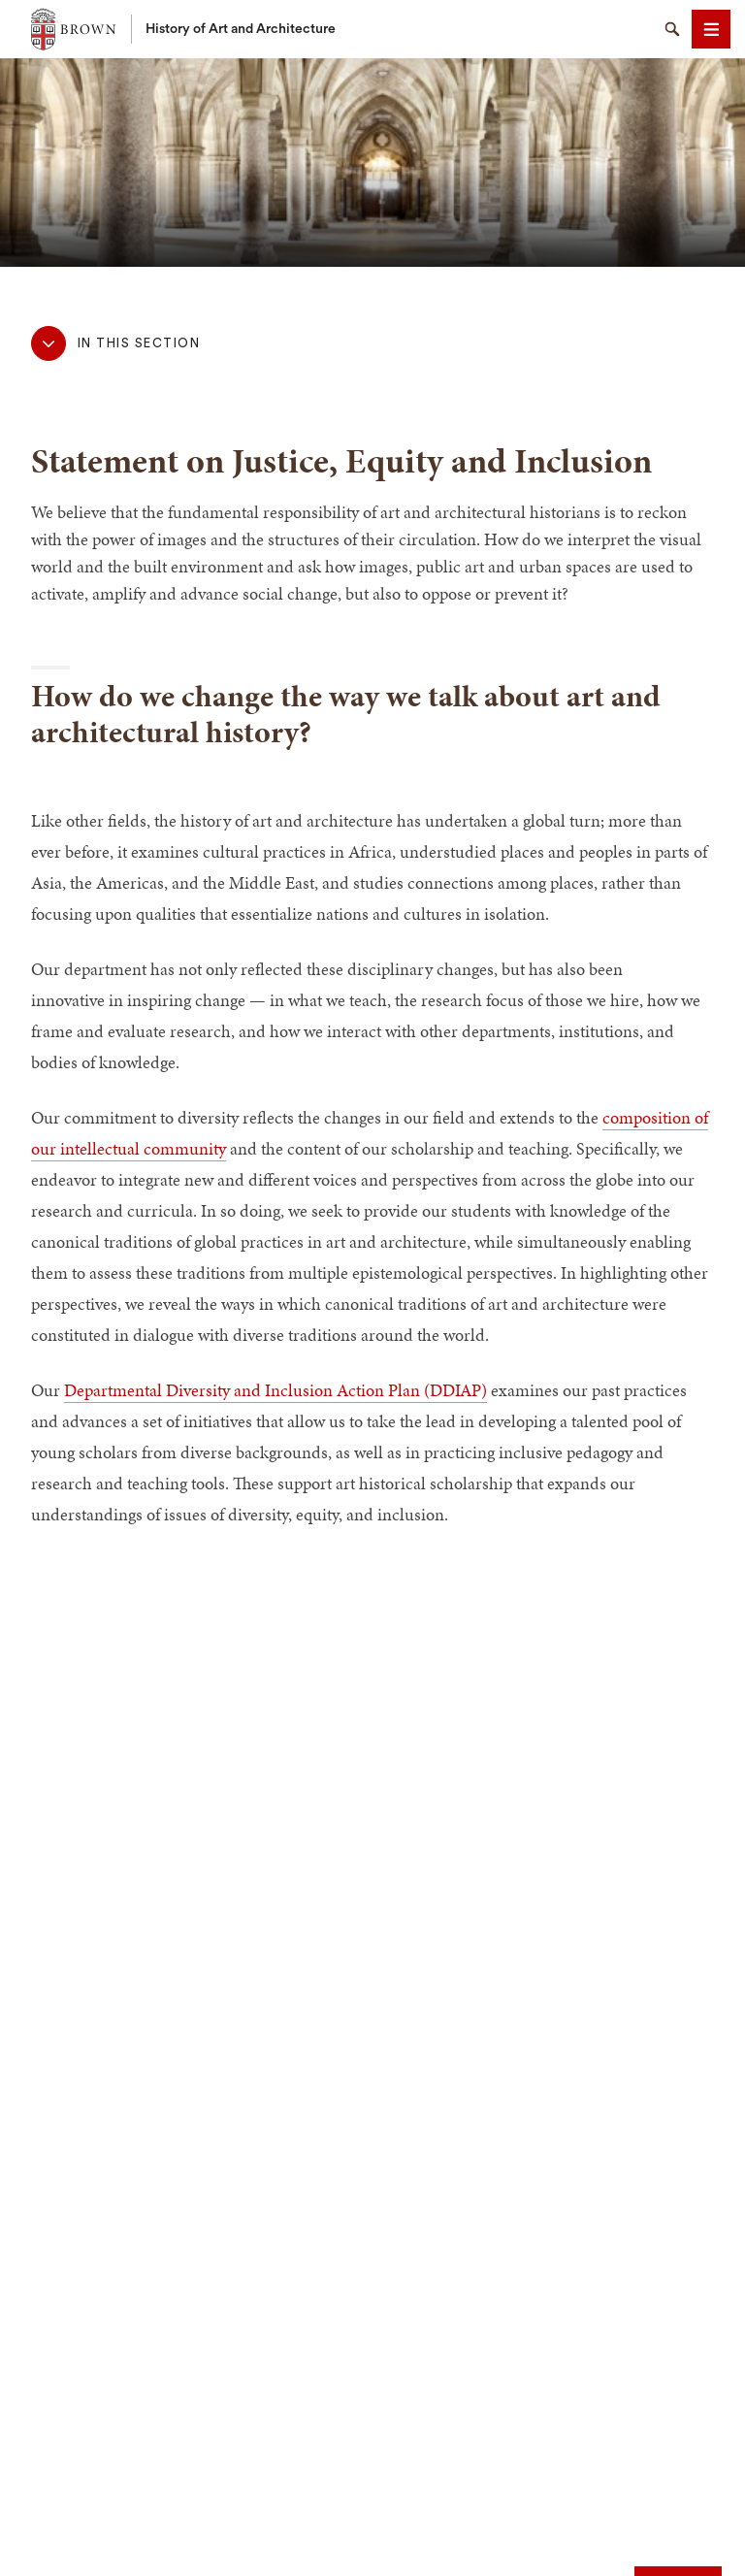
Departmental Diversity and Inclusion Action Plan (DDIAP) (275, 1390)
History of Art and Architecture (241, 29)
